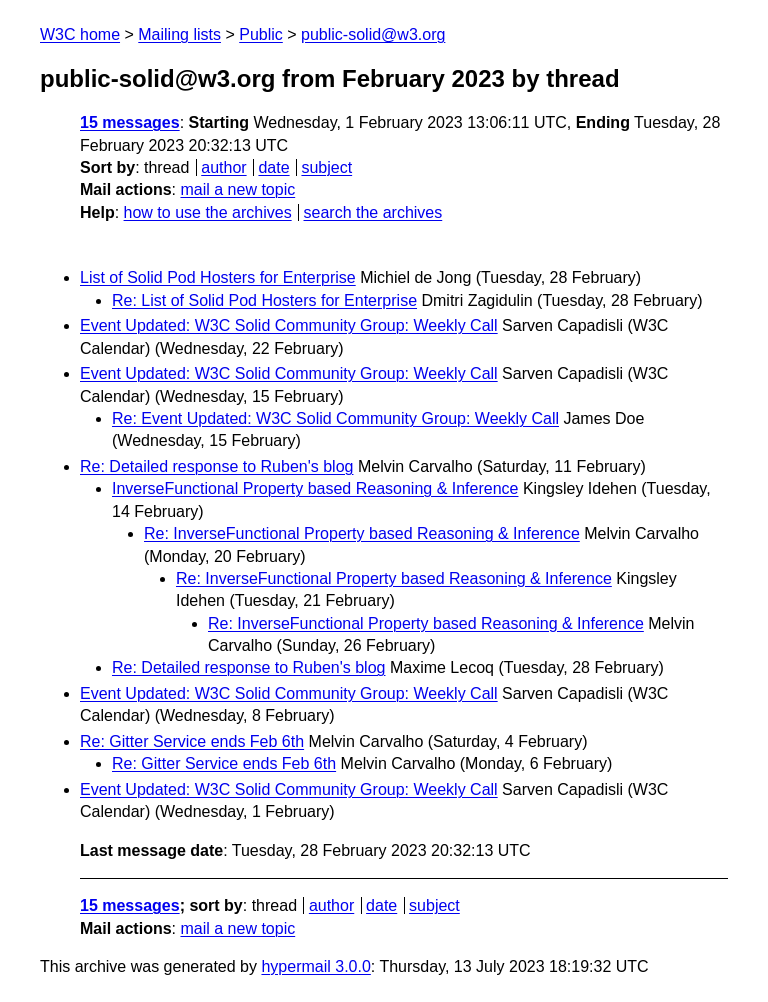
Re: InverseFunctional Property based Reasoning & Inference (362, 533)
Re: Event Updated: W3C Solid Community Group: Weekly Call (335, 418)
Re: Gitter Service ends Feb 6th (192, 741)
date (273, 167)
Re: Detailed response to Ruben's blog (216, 466)
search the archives (373, 212)
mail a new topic (237, 189)
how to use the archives (208, 212)
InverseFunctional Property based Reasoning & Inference (315, 488)
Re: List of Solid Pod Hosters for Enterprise (264, 300)
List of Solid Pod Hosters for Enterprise (218, 277)
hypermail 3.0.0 (315, 966)
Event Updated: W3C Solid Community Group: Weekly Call (289, 325)
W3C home (80, 34)
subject (326, 167)
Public (261, 34)
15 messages (130, 122)
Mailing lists (179, 34)
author (223, 167)
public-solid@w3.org (373, 34)
